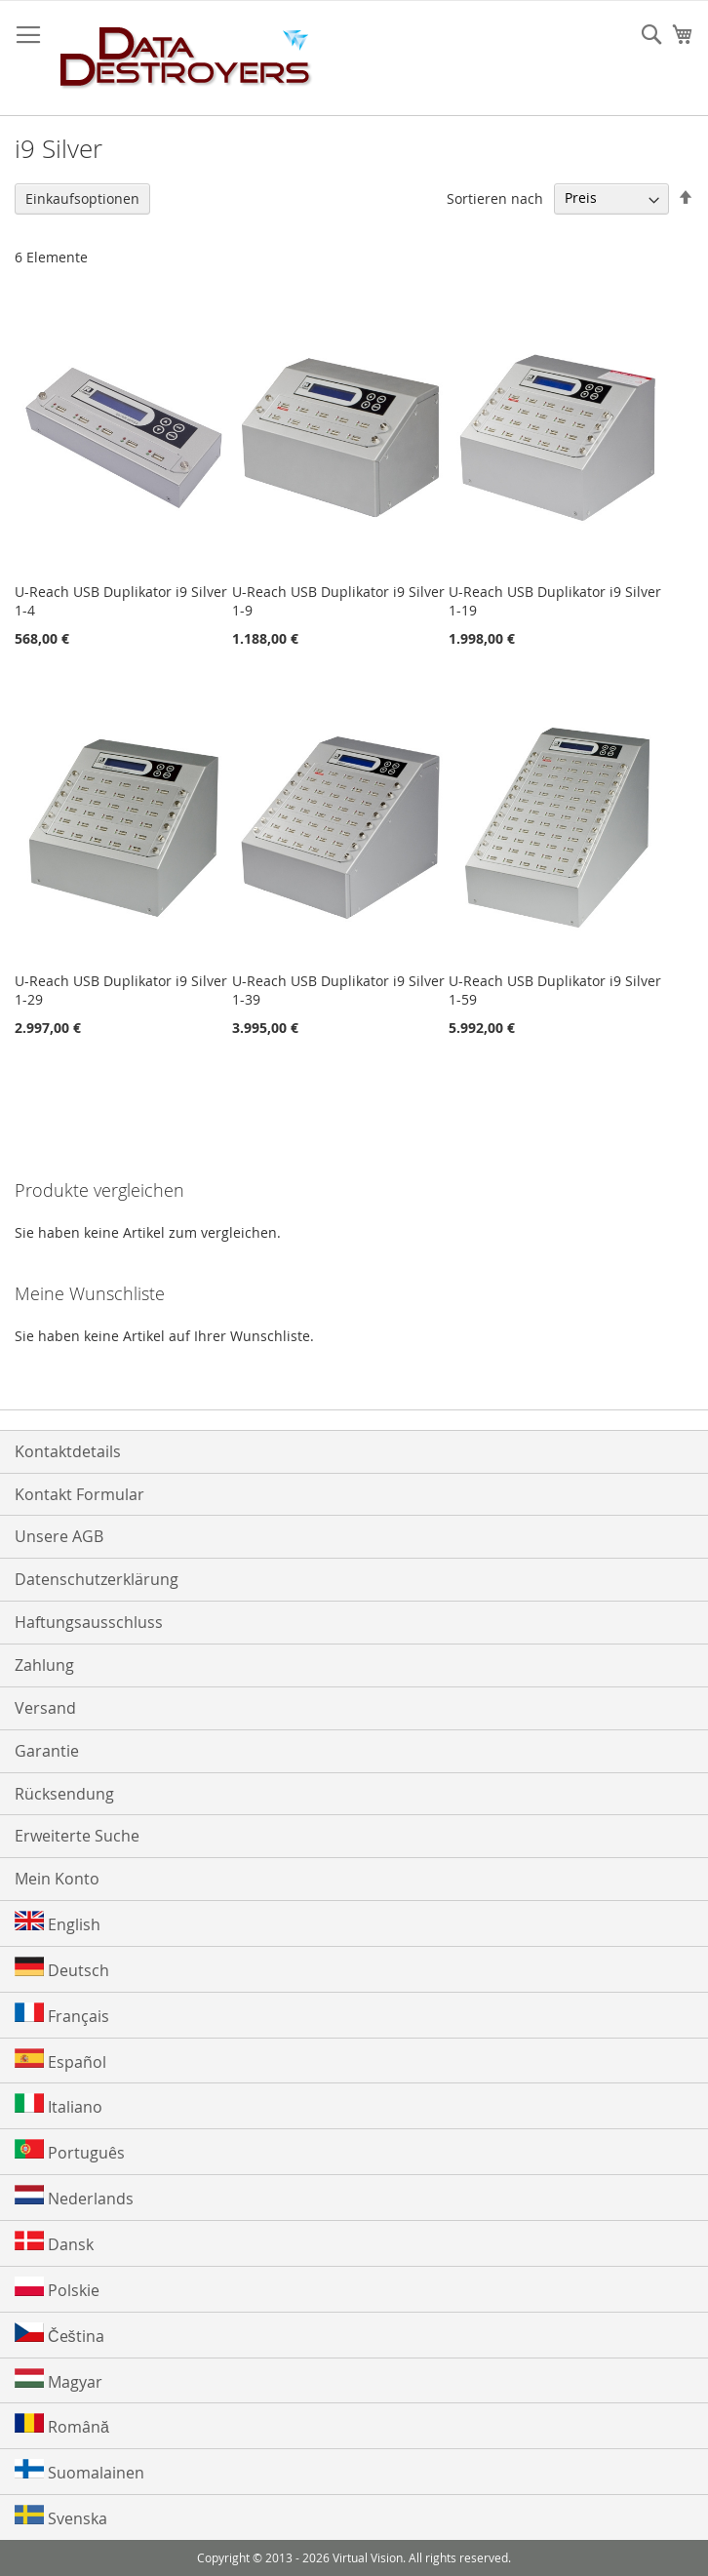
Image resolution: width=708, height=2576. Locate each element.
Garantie (47, 1751)
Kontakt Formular (79, 1494)
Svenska (61, 2517)
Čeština (59, 2334)
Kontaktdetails (68, 1451)
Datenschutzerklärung (96, 1579)
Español (60, 2060)
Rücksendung (64, 1793)
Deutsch (62, 1969)
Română (62, 2425)
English (57, 1923)
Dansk (54, 2243)
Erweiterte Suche (77, 1835)
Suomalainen (79, 2471)
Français (62, 2014)
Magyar (58, 2380)
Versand (45, 1708)
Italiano (58, 2105)
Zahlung (44, 1665)
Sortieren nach (495, 197)
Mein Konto (57, 1878)
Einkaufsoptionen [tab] (82, 198)
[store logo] (186, 58)
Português (70, 2151)
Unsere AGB (59, 1536)
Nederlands (74, 2197)
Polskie (57, 2289)
